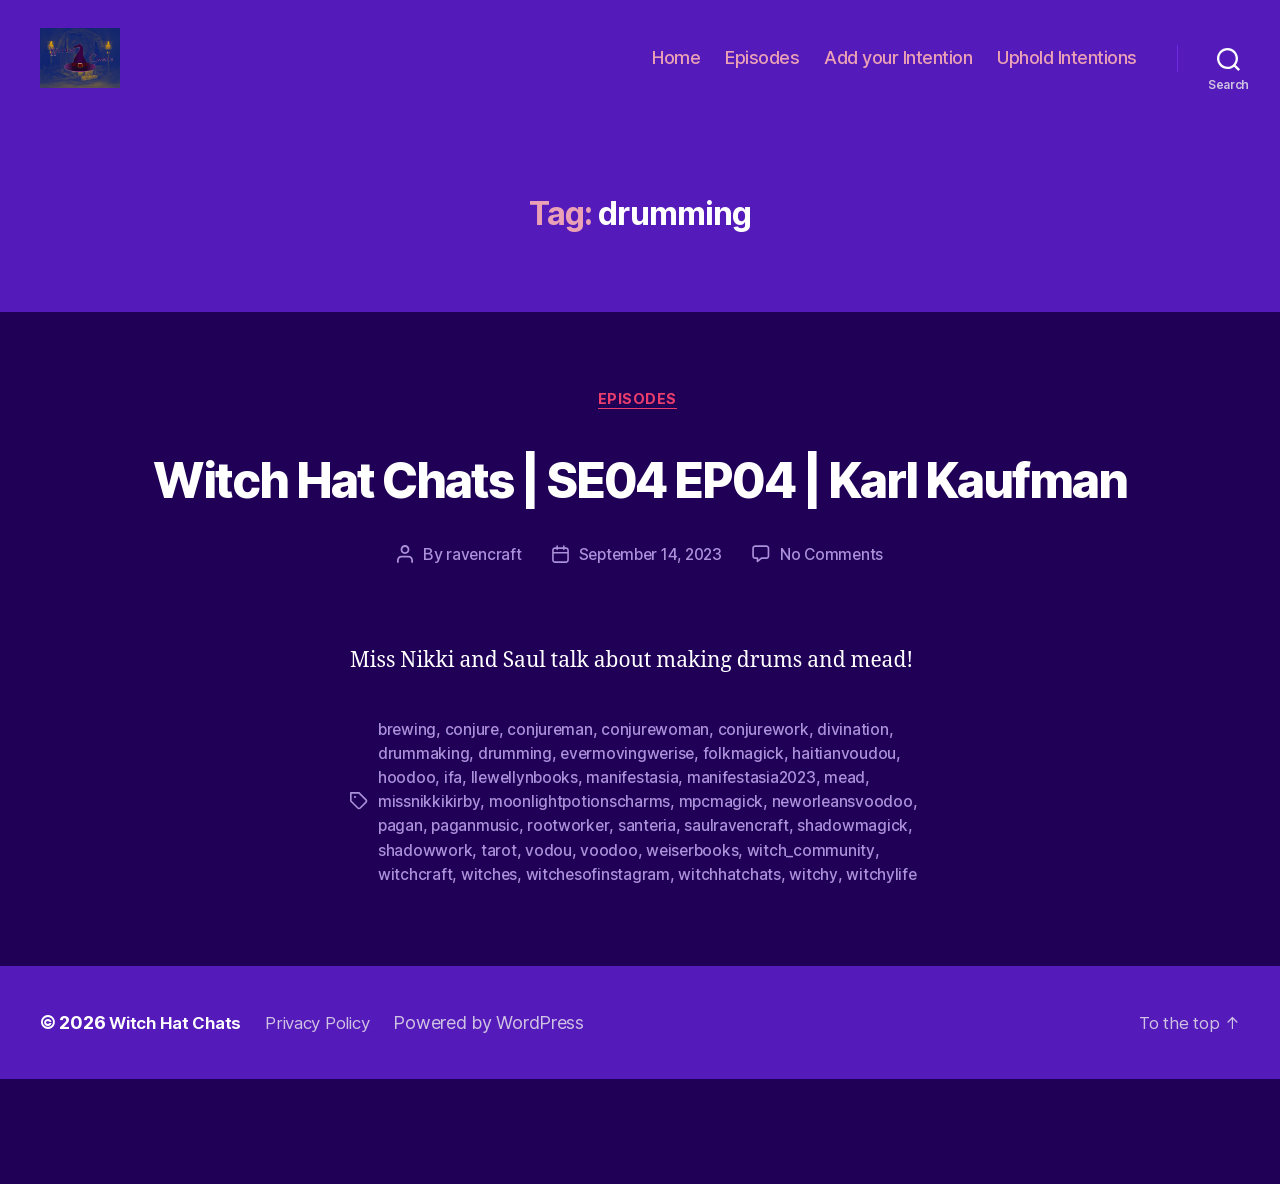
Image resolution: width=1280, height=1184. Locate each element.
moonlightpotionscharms (580, 907)
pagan (401, 931)
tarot (499, 955)
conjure (474, 835)
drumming (515, 859)
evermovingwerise (629, 859)
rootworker (570, 931)
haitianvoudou (848, 859)
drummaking (423, 859)
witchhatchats (731, 979)
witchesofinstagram (598, 979)
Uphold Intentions (1067, 72)
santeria (649, 931)
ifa (453, 883)
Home (676, 72)
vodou (548, 955)
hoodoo (406, 883)
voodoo (608, 955)
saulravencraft (739, 931)
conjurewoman (659, 835)
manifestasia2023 (756, 883)
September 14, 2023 (649, 660)
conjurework (768, 835)
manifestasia (635, 883)
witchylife (882, 979)
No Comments (836, 660)
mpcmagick (722, 907)
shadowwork (425, 955)
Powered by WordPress (507, 1127)
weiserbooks (693, 955)
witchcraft (415, 979)
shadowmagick (856, 931)
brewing (408, 835)
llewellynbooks (526, 883)
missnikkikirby (429, 907)
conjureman (553, 835)
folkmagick (746, 859)
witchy (814, 979)
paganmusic (476, 931)
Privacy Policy (331, 1127)
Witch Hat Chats (179, 1127)
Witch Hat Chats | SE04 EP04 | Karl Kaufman (640, 544)
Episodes (762, 72)
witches (489, 979)
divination (858, 835)
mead (853, 883)
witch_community (812, 955)
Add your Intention (898, 72)
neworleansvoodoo (844, 907)
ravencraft (478, 660)
